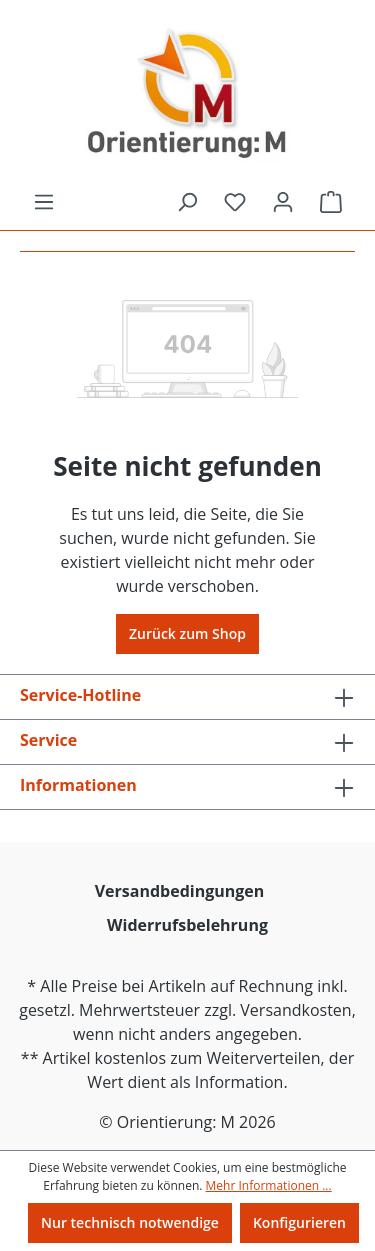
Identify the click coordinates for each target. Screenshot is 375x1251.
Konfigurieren (299, 1222)
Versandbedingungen (180, 891)
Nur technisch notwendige (130, 1222)
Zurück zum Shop (187, 633)
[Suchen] (187, 202)
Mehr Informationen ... (269, 1185)
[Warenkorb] (331, 202)
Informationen (78, 785)
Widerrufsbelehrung (187, 925)
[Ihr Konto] (283, 202)
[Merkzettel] (235, 202)
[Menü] (44, 202)
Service (48, 740)
